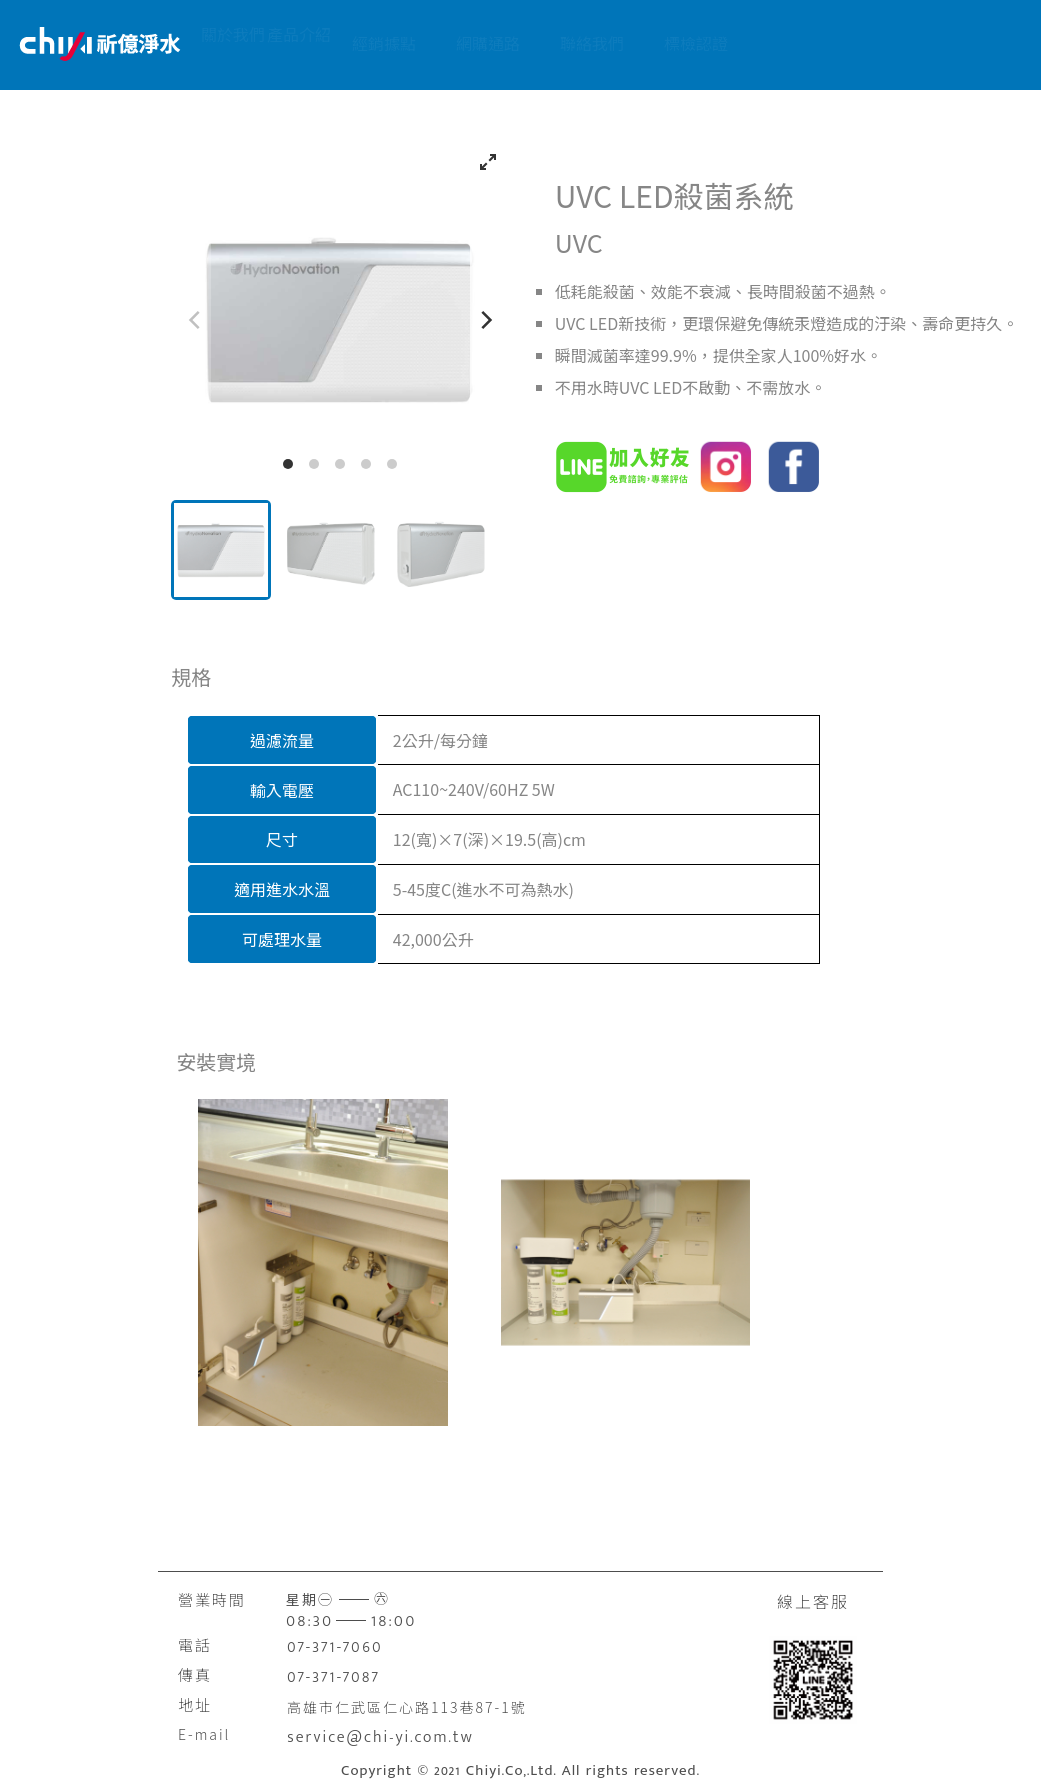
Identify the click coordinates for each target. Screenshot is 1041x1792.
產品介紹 (356, 43)
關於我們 (252, 43)
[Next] (485, 320)
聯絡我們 (668, 43)
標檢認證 (772, 43)
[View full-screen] (488, 162)
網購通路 (564, 43)
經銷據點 (460, 43)
